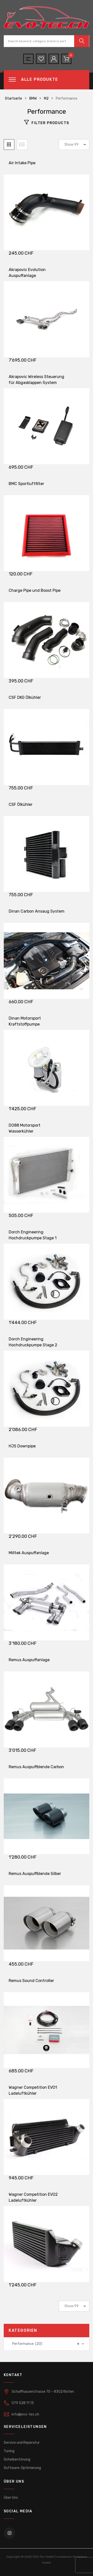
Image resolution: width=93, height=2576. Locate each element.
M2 (46, 98)
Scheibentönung (17, 2459)
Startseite (13, 98)
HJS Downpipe (22, 1450)
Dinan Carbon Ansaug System (36, 916)
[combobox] (46, 2344)
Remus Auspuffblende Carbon (36, 1771)
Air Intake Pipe (22, 163)
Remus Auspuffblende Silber (35, 1878)
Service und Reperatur (22, 2442)
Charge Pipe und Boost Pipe (35, 595)
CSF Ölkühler (20, 809)
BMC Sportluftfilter (26, 488)
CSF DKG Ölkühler (25, 702)
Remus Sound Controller (31, 1985)
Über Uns (11, 2497)
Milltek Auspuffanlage (29, 1557)
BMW (33, 98)
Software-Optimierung (22, 2468)
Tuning (9, 2451)
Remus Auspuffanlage (29, 1664)
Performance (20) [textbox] (43, 2343)
